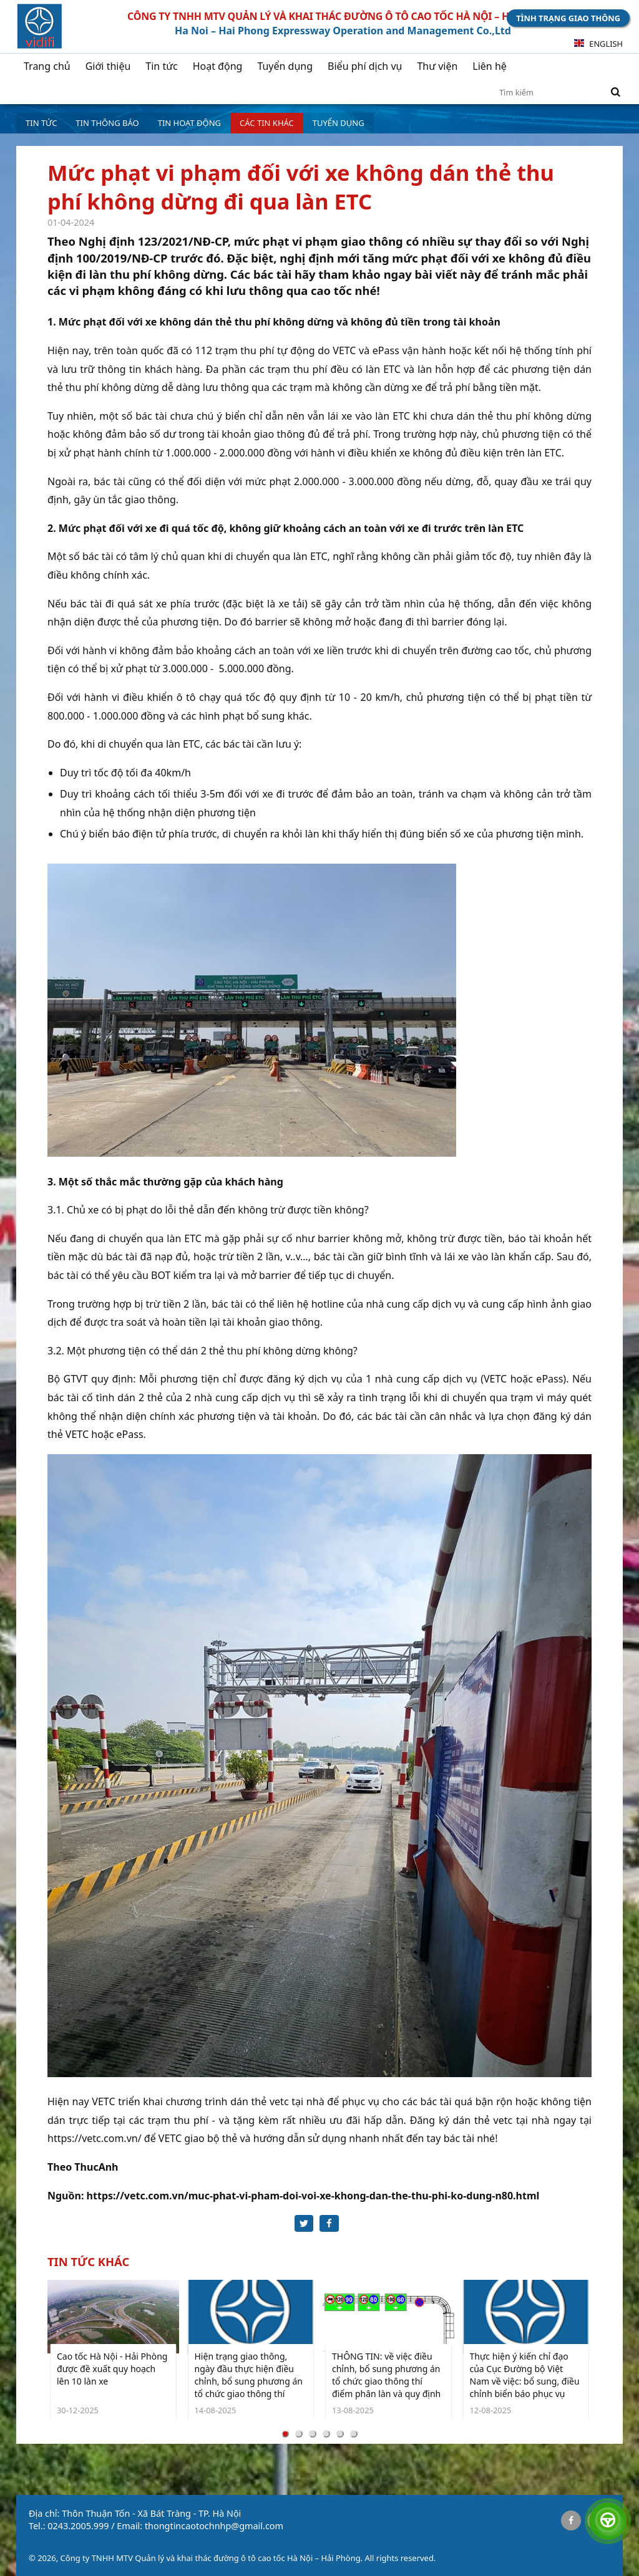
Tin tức (161, 66)
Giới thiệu (108, 66)
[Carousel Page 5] (340, 2435)
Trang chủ (47, 66)
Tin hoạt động (189, 122)
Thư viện (437, 66)
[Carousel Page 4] (326, 2435)
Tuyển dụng (285, 66)
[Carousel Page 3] (312, 2435)
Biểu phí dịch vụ (365, 66)
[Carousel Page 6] (354, 2435)
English (598, 43)
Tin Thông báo (107, 122)
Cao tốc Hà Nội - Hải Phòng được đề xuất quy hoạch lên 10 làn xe (112, 2370)
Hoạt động (218, 66)
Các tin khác (267, 122)
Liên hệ (489, 66)
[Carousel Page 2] (299, 2435)
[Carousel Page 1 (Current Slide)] (285, 2435)
